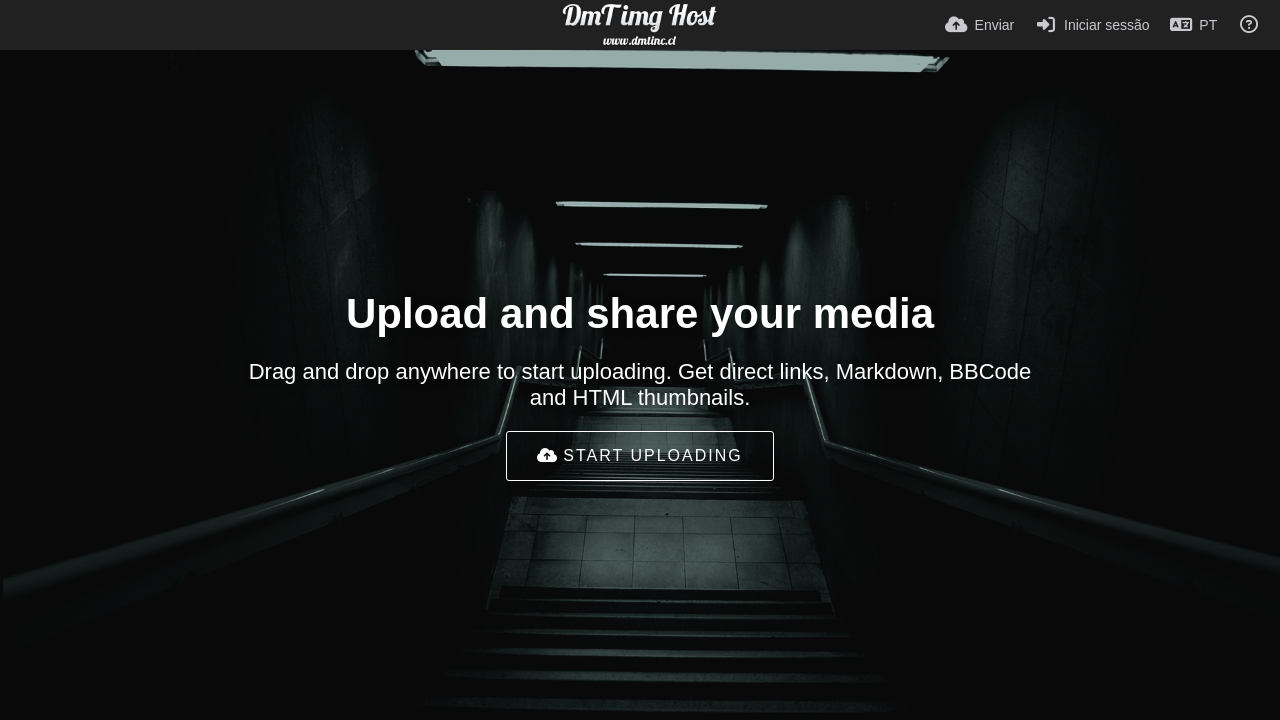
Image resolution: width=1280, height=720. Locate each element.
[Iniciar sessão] (1091, 25)
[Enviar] (979, 25)
